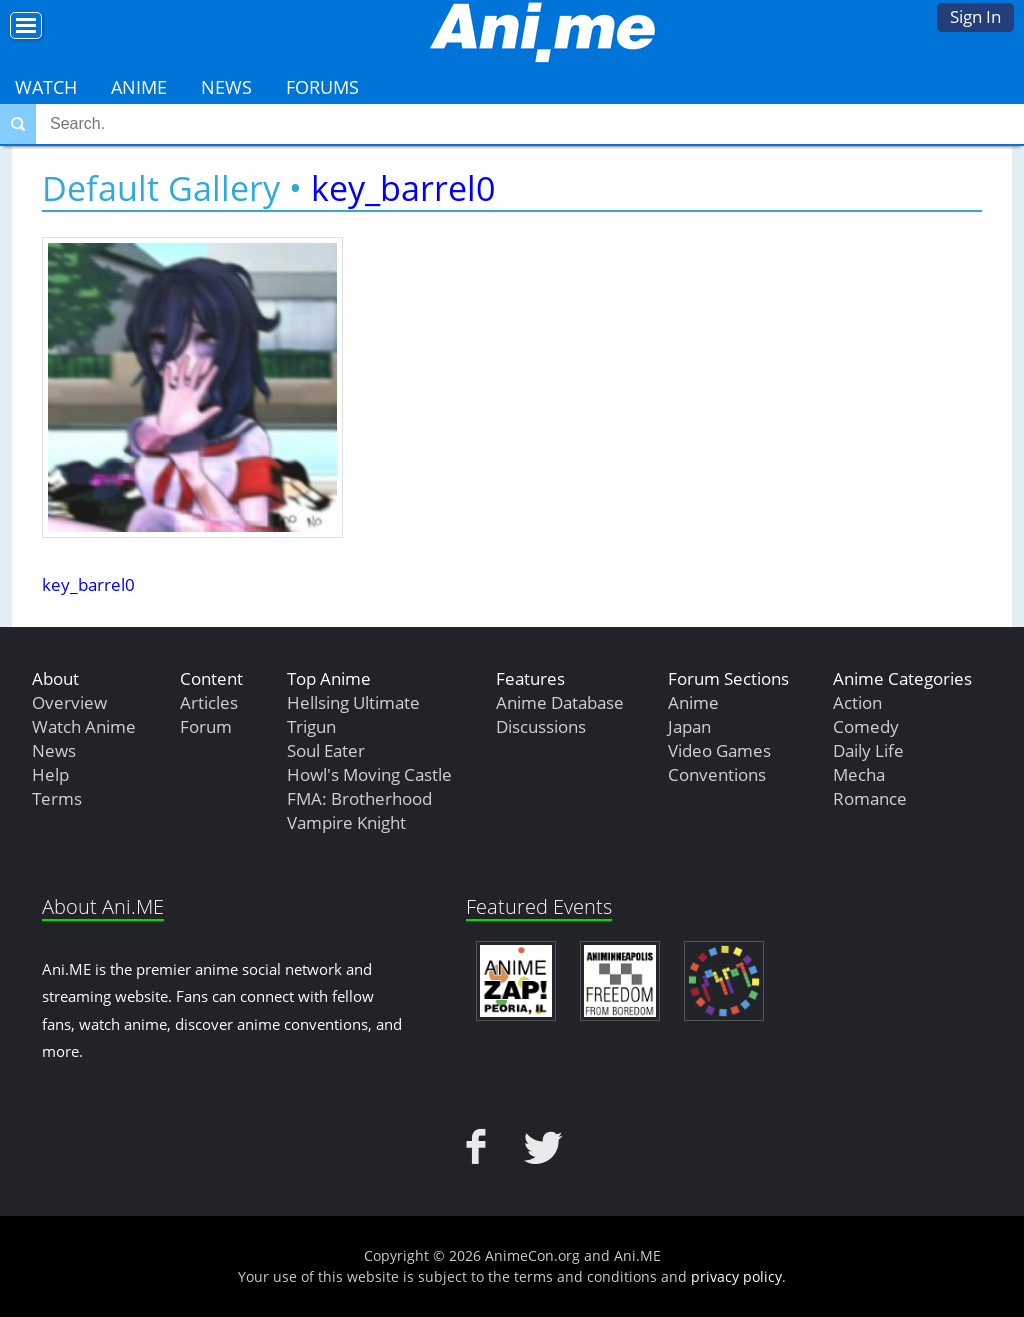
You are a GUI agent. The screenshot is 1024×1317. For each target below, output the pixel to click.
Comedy (866, 726)
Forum (206, 726)
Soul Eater (326, 750)
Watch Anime (84, 726)
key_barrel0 (403, 188)
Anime (139, 87)
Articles (209, 702)
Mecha (859, 774)
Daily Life (868, 750)
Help (50, 774)
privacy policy (736, 1276)
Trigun (311, 726)
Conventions (717, 774)
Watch (46, 87)
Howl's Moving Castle (369, 774)
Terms (57, 798)
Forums (322, 87)
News (226, 87)
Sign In (975, 16)
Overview (69, 702)
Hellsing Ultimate (353, 702)
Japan (689, 726)
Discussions (541, 726)
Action (857, 702)
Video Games (719, 750)
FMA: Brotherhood (359, 798)
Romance (870, 798)
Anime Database (560, 702)
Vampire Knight (346, 822)
